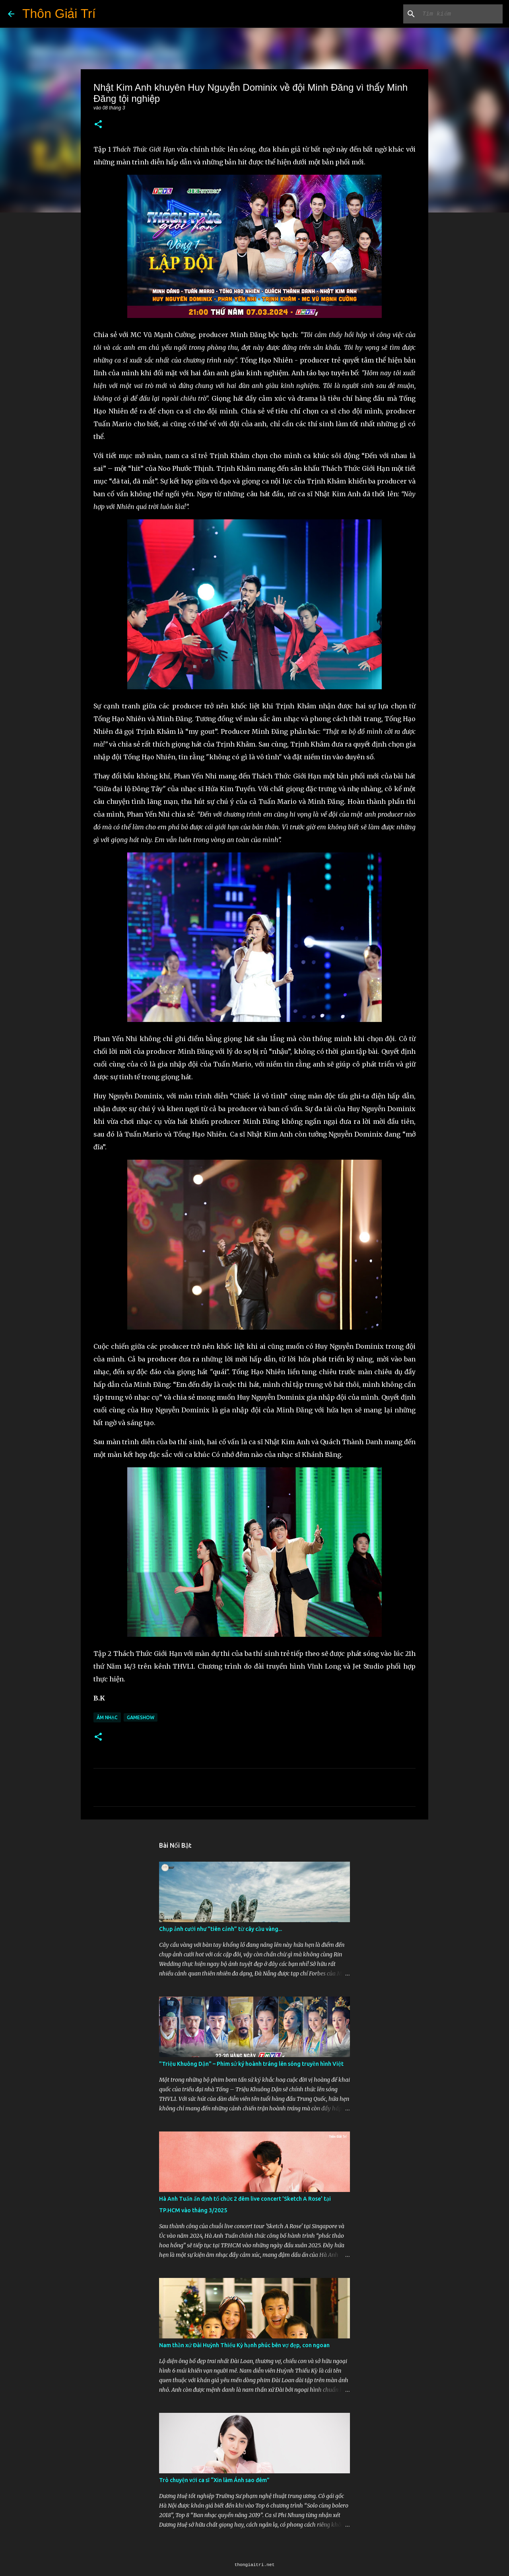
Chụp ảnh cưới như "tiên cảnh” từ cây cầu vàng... (220, 1929)
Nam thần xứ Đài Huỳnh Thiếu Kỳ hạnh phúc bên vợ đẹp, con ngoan (244, 2345)
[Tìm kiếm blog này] (461, 13)
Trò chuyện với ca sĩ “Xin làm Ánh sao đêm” (214, 2480)
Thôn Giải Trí (59, 13)
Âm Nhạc (107, 1717)
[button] (98, 124)
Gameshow (140, 1717)
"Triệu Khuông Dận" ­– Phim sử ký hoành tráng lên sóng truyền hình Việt (251, 2064)
